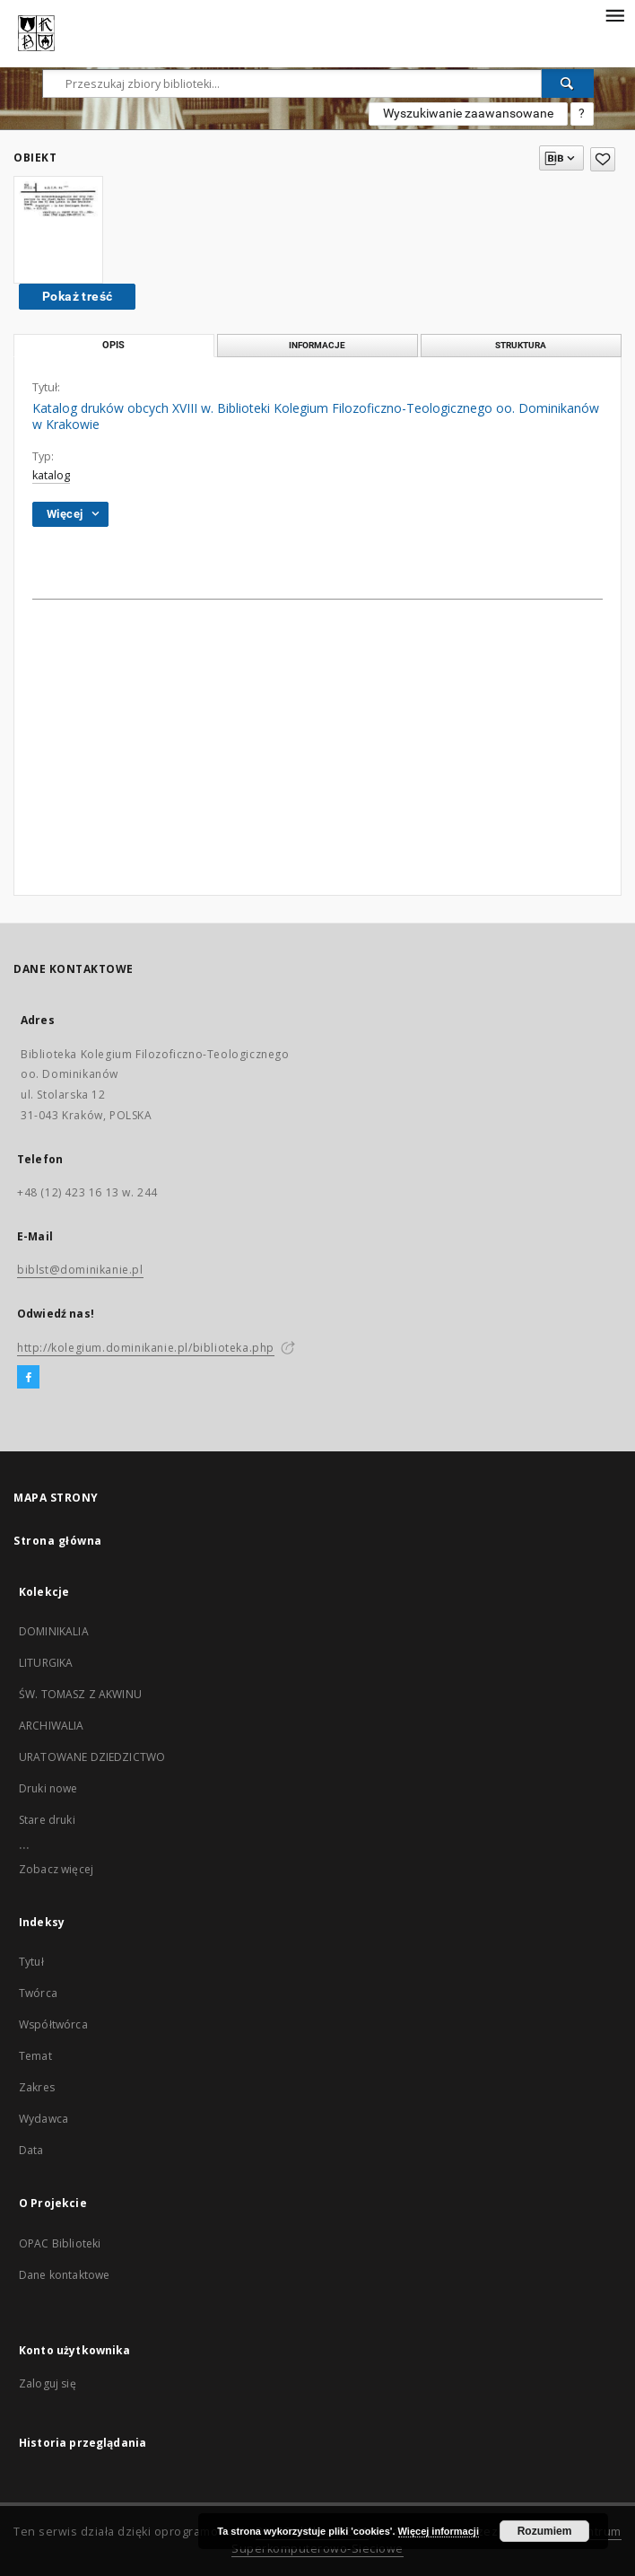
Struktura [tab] (520, 345)
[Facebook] (28, 1378)
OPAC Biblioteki (59, 2243)
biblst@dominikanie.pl (80, 1269)
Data (31, 2150)
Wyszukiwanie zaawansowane (468, 113)
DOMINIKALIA (54, 1631)
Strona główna (57, 1540)
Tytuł (31, 1961)
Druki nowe (48, 1788)
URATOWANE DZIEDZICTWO (92, 1757)
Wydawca (43, 2118)
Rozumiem (545, 2531)
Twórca (38, 1993)
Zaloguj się (47, 2383)
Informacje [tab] (317, 345)
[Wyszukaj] (568, 83)
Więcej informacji (438, 2531)
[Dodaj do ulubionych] (602, 159)
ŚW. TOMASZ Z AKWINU (80, 1694)
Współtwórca (53, 2024)
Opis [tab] (113, 345)
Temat (35, 2055)
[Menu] (614, 14)
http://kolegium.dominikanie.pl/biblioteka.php (145, 1347)
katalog (51, 475)
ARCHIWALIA (51, 1725)
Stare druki (47, 1819)
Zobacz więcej (56, 1869)
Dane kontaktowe (64, 2274)
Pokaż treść (77, 296)
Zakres (37, 2087)
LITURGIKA (46, 1662)
